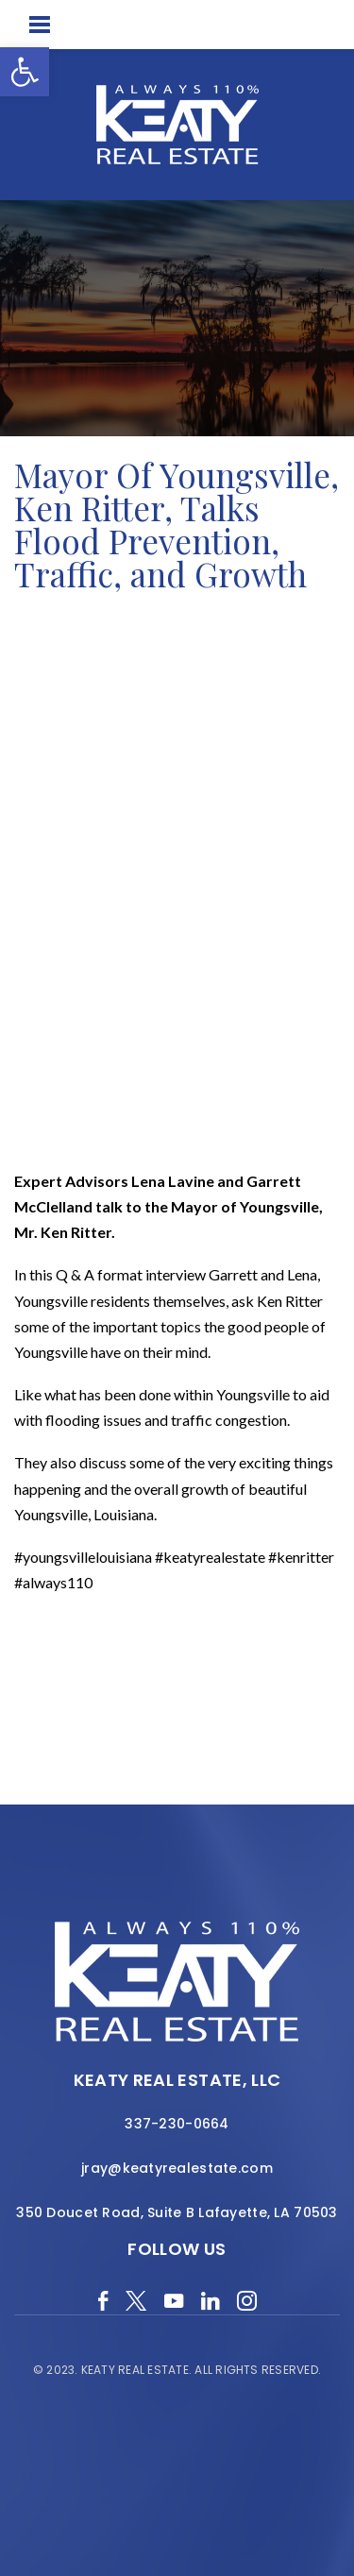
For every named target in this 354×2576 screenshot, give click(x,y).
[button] (24, 71)
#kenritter (301, 1557)
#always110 (53, 1582)
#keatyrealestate (210, 1557)
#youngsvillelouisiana (83, 1557)
